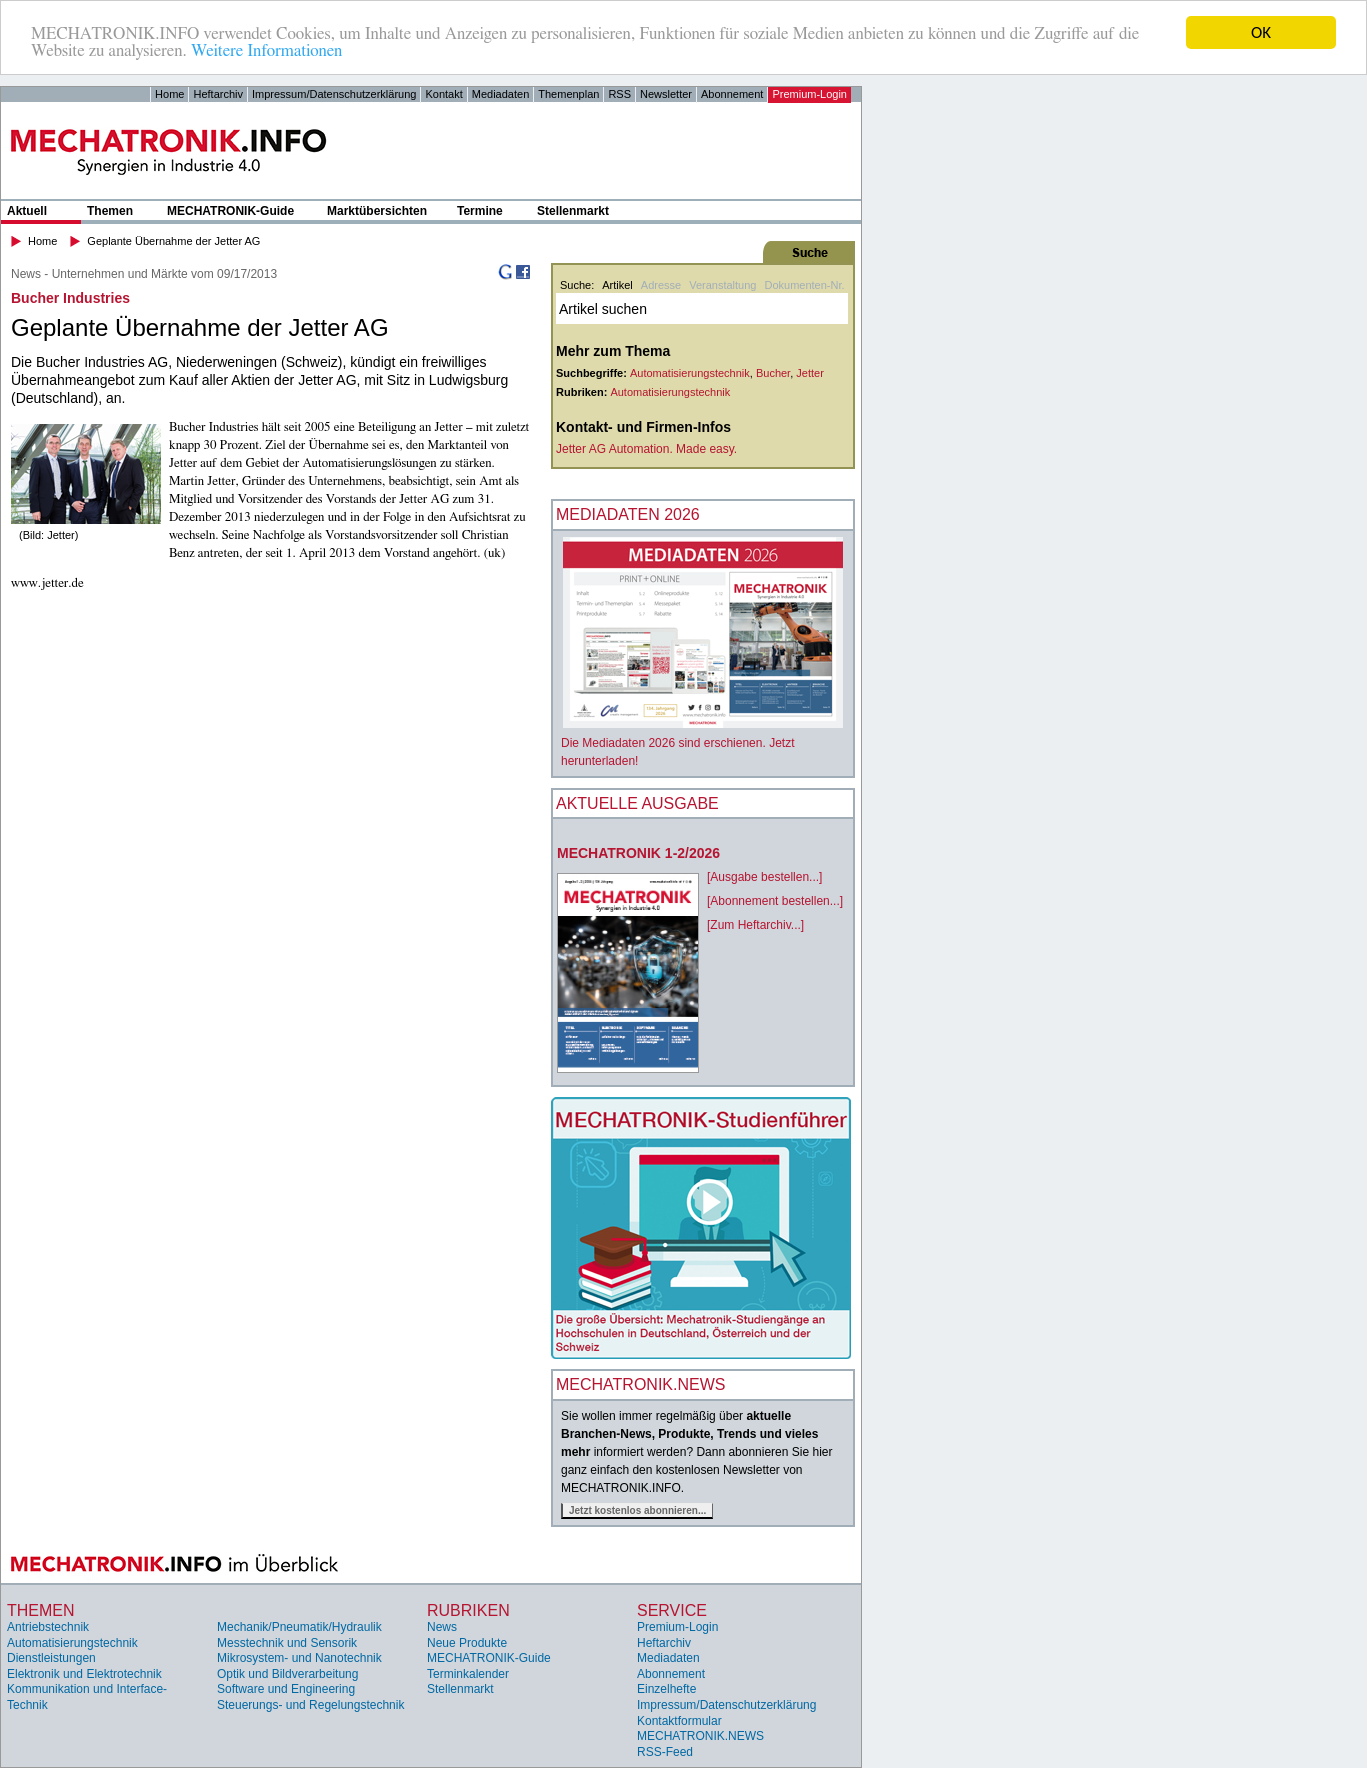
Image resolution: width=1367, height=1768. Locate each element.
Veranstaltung (722, 285)
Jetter (810, 373)
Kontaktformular (679, 1721)
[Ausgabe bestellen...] (764, 877)
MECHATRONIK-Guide (230, 211)
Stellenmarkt (573, 211)
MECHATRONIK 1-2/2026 (638, 853)
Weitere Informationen (266, 50)
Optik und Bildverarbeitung (287, 1674)
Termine (480, 211)
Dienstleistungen (51, 1658)
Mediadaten (501, 94)
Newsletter (666, 94)
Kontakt (443, 94)
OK (1261, 32)
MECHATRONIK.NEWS (700, 1736)
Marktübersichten (377, 211)
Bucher (773, 373)
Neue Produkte (467, 1643)
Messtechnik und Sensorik (287, 1643)
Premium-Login (809, 94)
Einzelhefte (666, 1689)
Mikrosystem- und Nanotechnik (299, 1658)
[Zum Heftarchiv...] (755, 925)
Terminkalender (468, 1674)
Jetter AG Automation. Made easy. (646, 449)
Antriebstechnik (48, 1627)
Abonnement (732, 94)
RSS (619, 94)
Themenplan (568, 94)
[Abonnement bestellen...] (775, 901)
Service (672, 1609)
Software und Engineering (286, 1689)
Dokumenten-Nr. (804, 285)
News (442, 1627)
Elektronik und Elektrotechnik (84, 1674)
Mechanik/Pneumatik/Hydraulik (299, 1627)
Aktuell (27, 211)
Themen (110, 211)
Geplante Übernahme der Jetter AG (173, 241)
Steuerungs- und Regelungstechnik (310, 1705)
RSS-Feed (665, 1752)
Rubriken (468, 1609)
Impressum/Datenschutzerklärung (334, 94)
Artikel (617, 285)
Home (169, 94)
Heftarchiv (218, 94)
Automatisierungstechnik (690, 373)
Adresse (661, 285)
